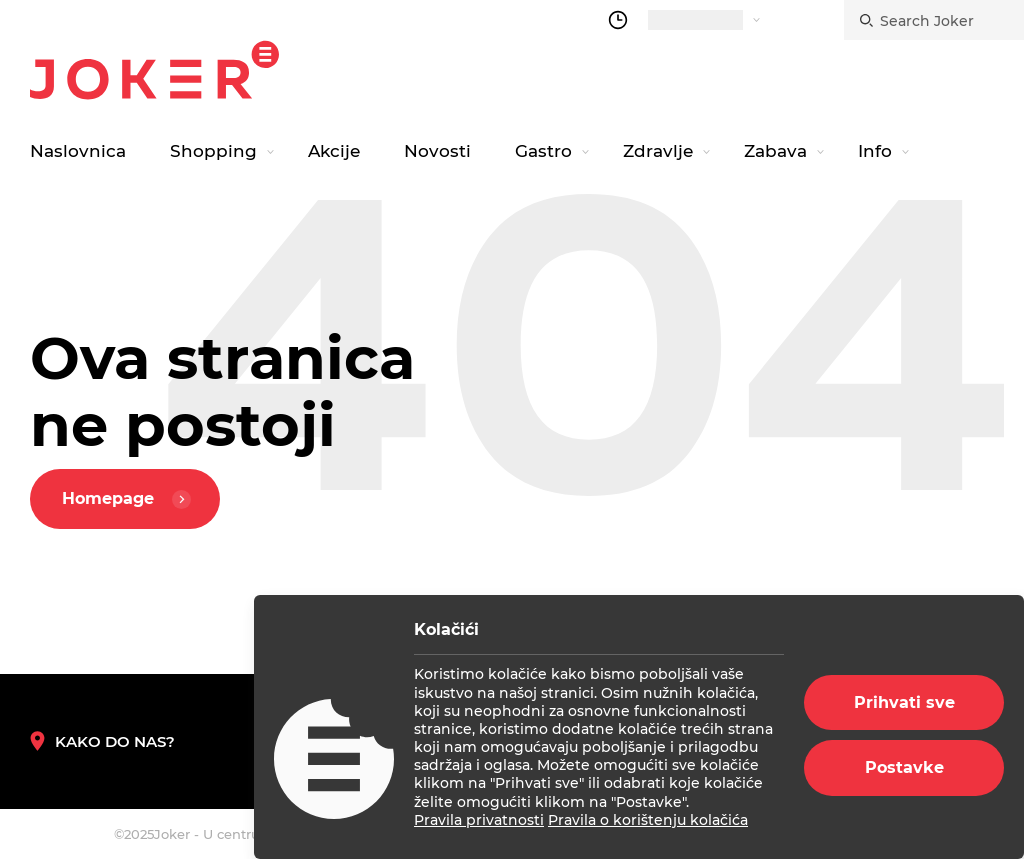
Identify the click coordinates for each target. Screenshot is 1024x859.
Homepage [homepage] (129, 499)
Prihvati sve (904, 702)
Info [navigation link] (875, 151)
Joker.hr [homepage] (154, 70)
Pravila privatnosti (479, 820)
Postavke (904, 767)
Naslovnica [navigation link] (78, 151)
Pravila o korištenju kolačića (648, 820)
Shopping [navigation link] (213, 151)
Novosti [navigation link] (437, 151)
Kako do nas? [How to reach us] (102, 741)
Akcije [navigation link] (334, 151)
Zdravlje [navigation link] (658, 151)
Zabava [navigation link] (775, 151)
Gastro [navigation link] (543, 151)
